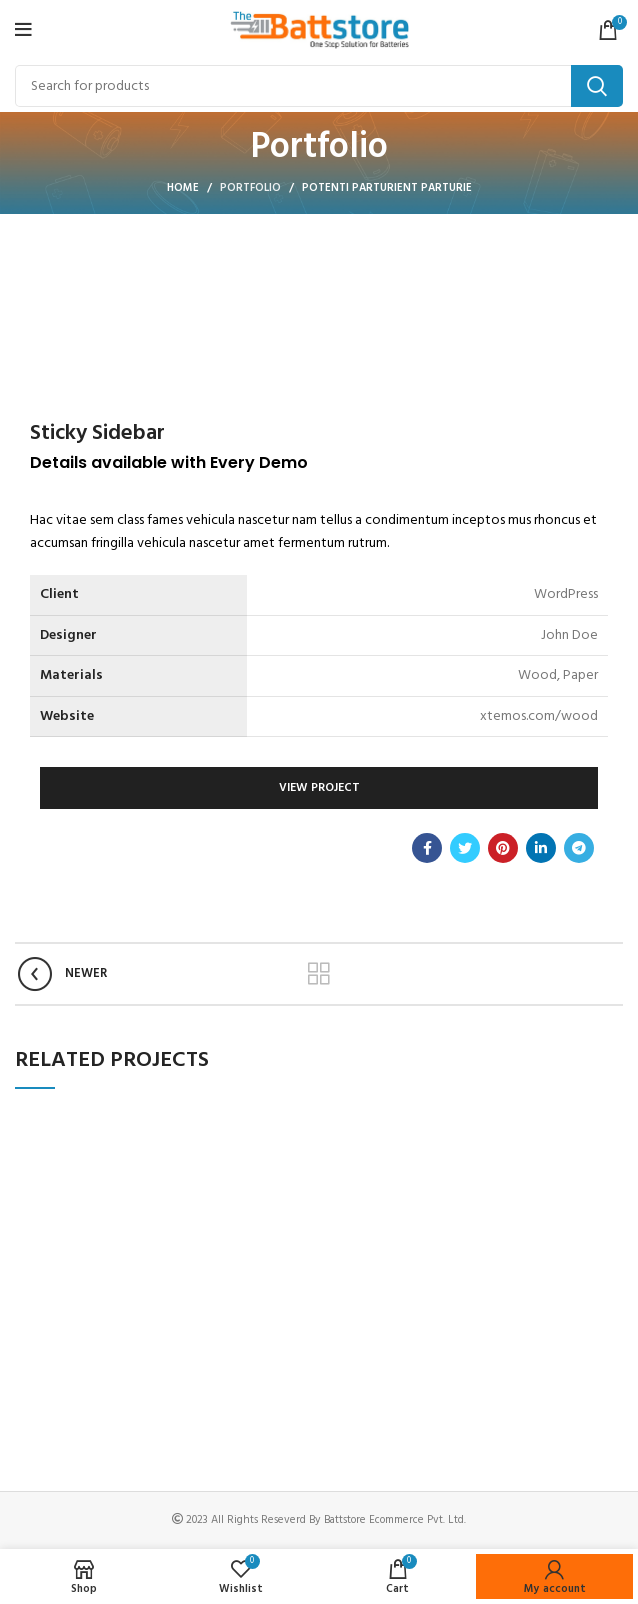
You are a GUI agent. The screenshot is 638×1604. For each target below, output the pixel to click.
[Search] (319, 86)
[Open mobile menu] (23, 30)
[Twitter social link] (465, 848)
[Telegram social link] (579, 848)
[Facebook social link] (427, 848)
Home (183, 188)
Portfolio (250, 188)
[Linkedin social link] (541, 848)
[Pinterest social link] (503, 848)
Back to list (319, 974)
